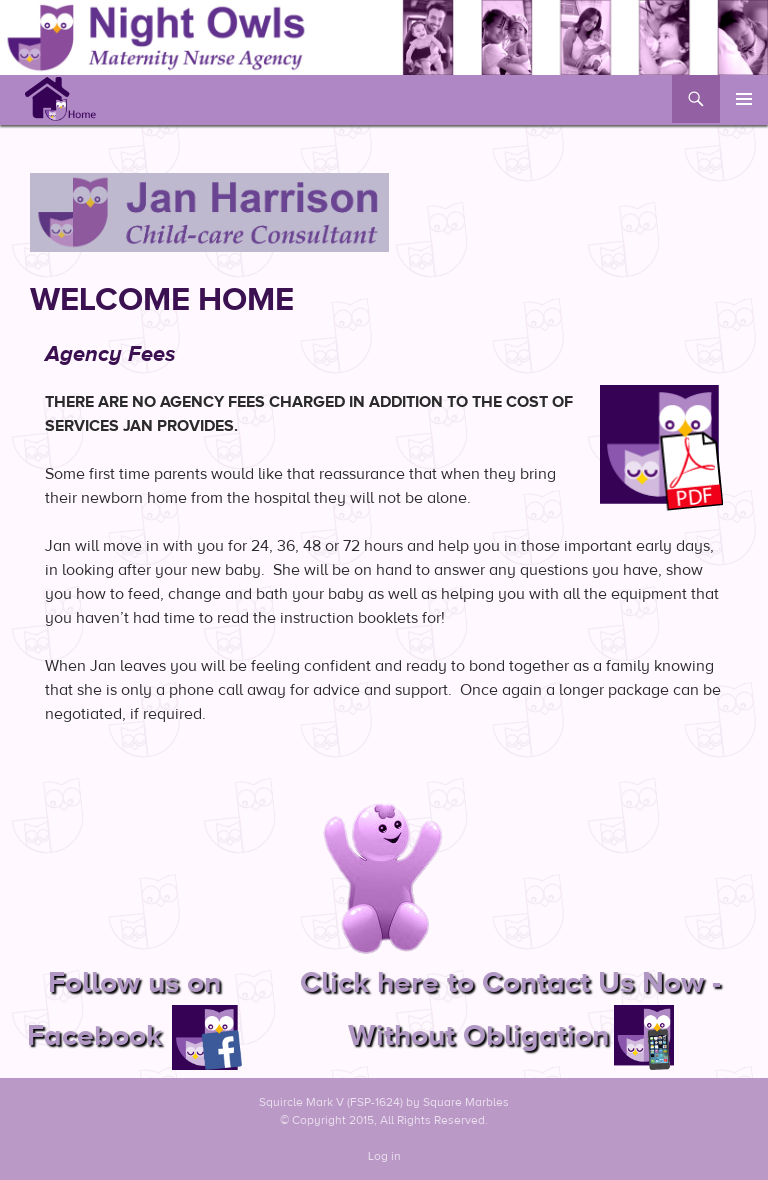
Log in (384, 1156)
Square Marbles (466, 1102)
